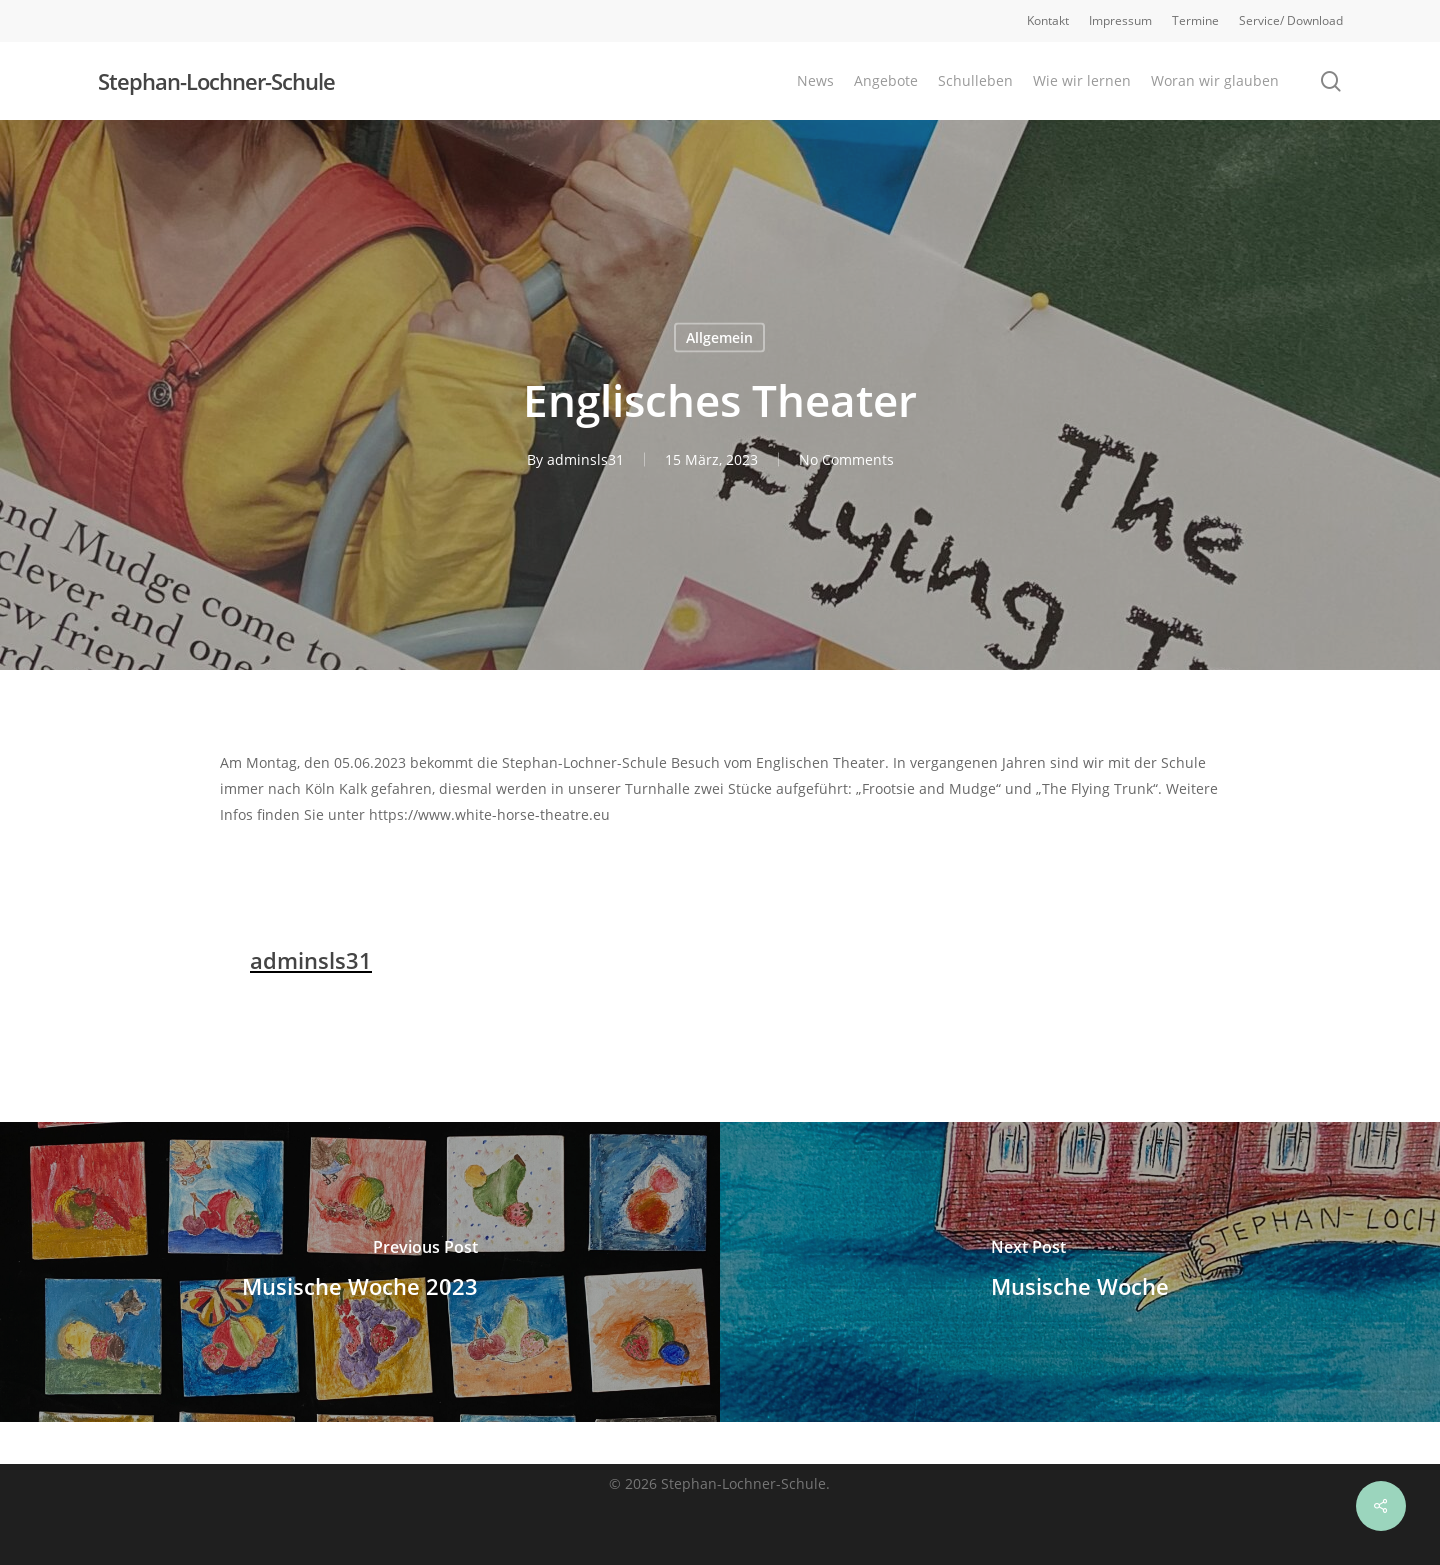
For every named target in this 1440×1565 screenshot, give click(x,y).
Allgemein (719, 337)
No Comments (846, 459)
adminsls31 (585, 459)
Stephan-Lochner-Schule (216, 81)
